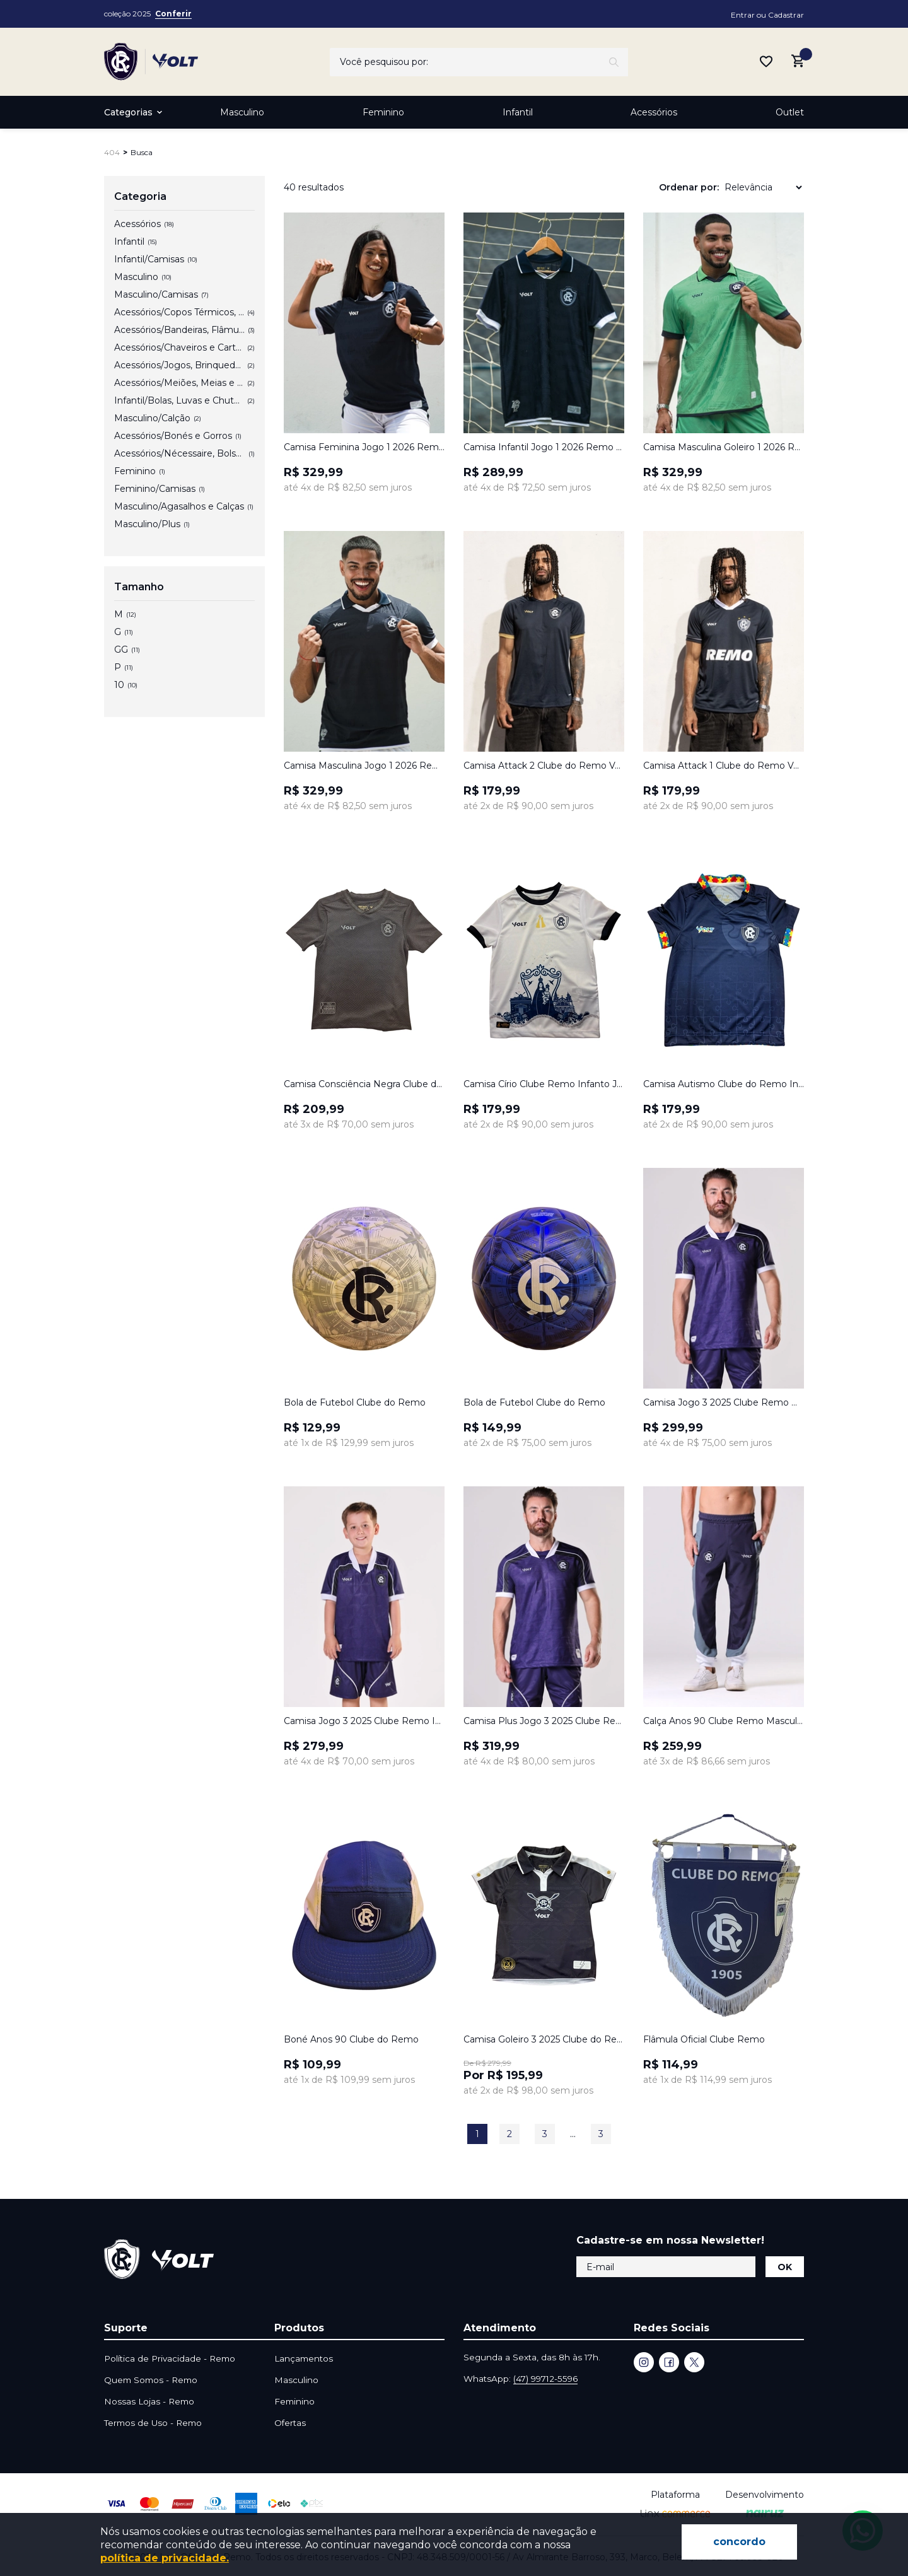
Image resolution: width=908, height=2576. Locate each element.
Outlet (790, 112)
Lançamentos (303, 2358)
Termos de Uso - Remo (153, 2423)
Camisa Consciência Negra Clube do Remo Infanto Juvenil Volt (364, 1084)
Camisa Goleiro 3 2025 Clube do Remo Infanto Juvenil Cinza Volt (543, 2039)
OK (784, 2267)
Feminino (383, 112)
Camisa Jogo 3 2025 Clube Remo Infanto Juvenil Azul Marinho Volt (364, 1721)
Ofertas (290, 2423)
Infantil (518, 112)
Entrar (743, 15)
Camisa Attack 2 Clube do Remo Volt (543, 765)
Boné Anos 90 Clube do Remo (351, 2039)
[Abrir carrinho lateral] (797, 60)
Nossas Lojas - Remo (149, 2401)
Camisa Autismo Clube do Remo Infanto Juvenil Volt (723, 1084)
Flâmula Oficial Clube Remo (704, 2039)
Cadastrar (786, 15)
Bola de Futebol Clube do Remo (355, 1402)
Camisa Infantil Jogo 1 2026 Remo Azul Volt (543, 447)
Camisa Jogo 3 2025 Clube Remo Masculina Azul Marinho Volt (723, 1402)
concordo (739, 2542)
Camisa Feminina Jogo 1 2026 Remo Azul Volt (364, 447)
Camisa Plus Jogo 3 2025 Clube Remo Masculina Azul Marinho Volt (543, 1721)
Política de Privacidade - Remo (169, 2358)
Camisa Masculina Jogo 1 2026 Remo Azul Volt (364, 765)
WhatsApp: (520, 2379)
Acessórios (654, 112)
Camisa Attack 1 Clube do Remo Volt (723, 765)
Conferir (173, 13)
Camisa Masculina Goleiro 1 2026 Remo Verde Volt (723, 447)
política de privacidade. (164, 2558)
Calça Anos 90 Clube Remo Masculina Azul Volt (723, 1721)
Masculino (242, 112)
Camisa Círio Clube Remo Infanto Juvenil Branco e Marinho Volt (543, 1084)
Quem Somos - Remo (150, 2380)
